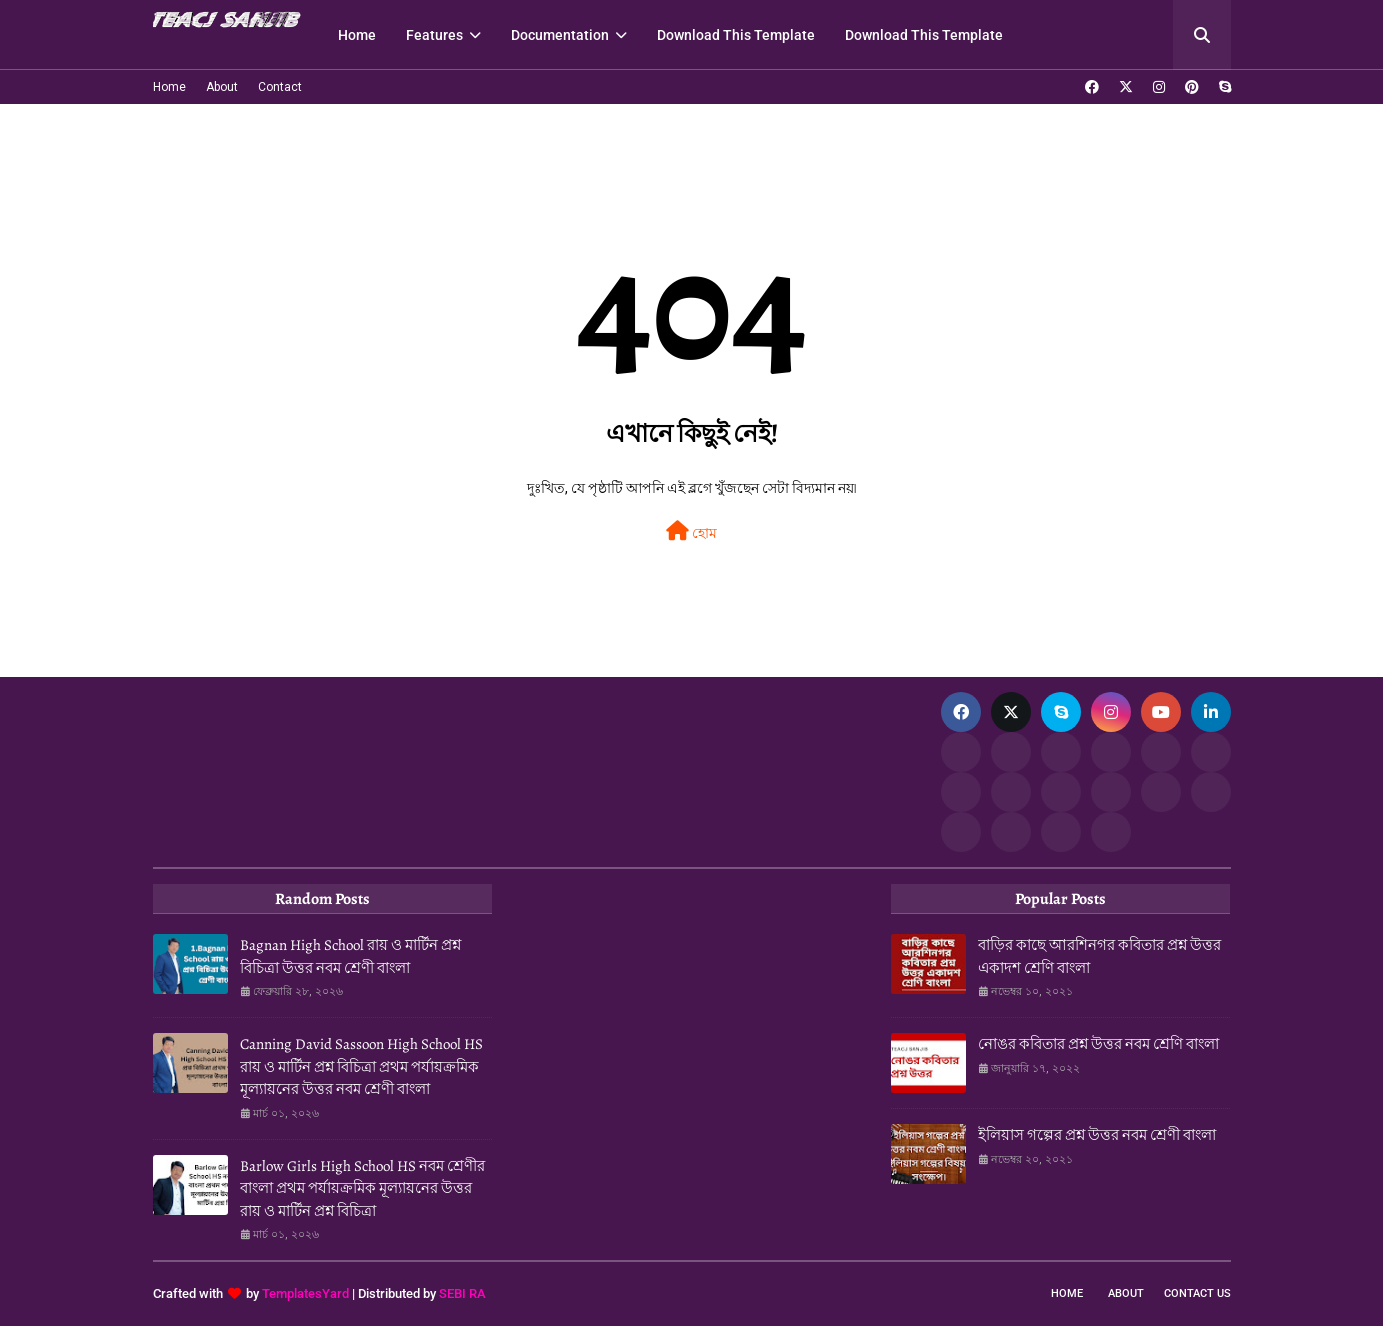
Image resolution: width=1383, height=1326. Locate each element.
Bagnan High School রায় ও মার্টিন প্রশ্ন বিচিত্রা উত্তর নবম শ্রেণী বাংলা (350, 956)
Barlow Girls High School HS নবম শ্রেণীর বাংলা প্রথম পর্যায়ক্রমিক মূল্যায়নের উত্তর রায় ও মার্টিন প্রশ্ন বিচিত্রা (362, 1188)
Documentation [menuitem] (560, 35)
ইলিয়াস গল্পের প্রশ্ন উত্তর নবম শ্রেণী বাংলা (1097, 1135)
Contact (280, 87)
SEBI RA (462, 1293)
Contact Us (1197, 1293)
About (222, 87)
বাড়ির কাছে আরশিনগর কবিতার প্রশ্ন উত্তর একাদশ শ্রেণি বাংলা (1099, 956)
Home (169, 87)
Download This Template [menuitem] (736, 35)
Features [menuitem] (434, 35)
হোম (691, 531)
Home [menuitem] (357, 35)
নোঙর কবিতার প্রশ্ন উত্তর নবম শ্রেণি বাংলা (1098, 1044)
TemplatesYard (305, 1293)
